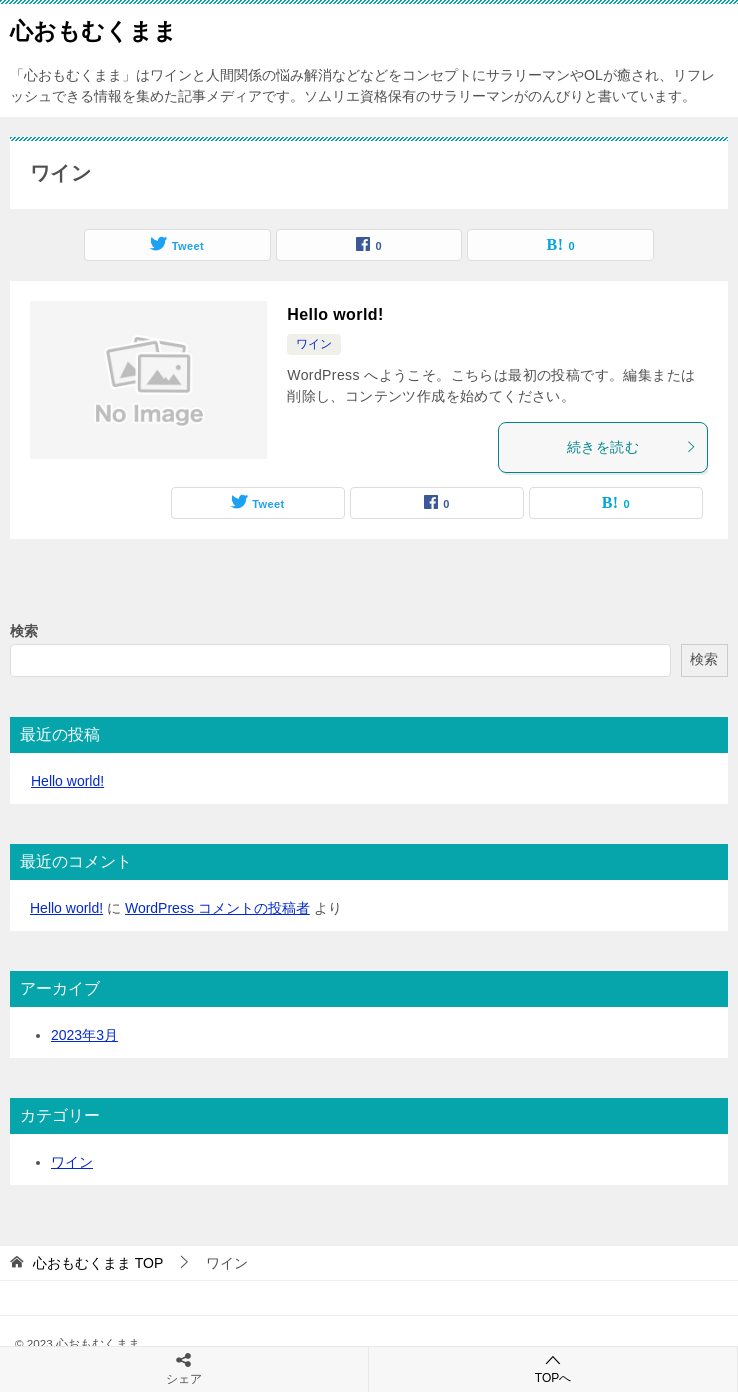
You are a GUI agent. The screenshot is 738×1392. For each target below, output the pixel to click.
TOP (98, 1263)
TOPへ (553, 1368)
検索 (24, 631)
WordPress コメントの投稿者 (217, 908)
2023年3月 (84, 1035)
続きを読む (632, 447)
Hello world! (335, 314)
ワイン (314, 344)
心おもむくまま (93, 29)
